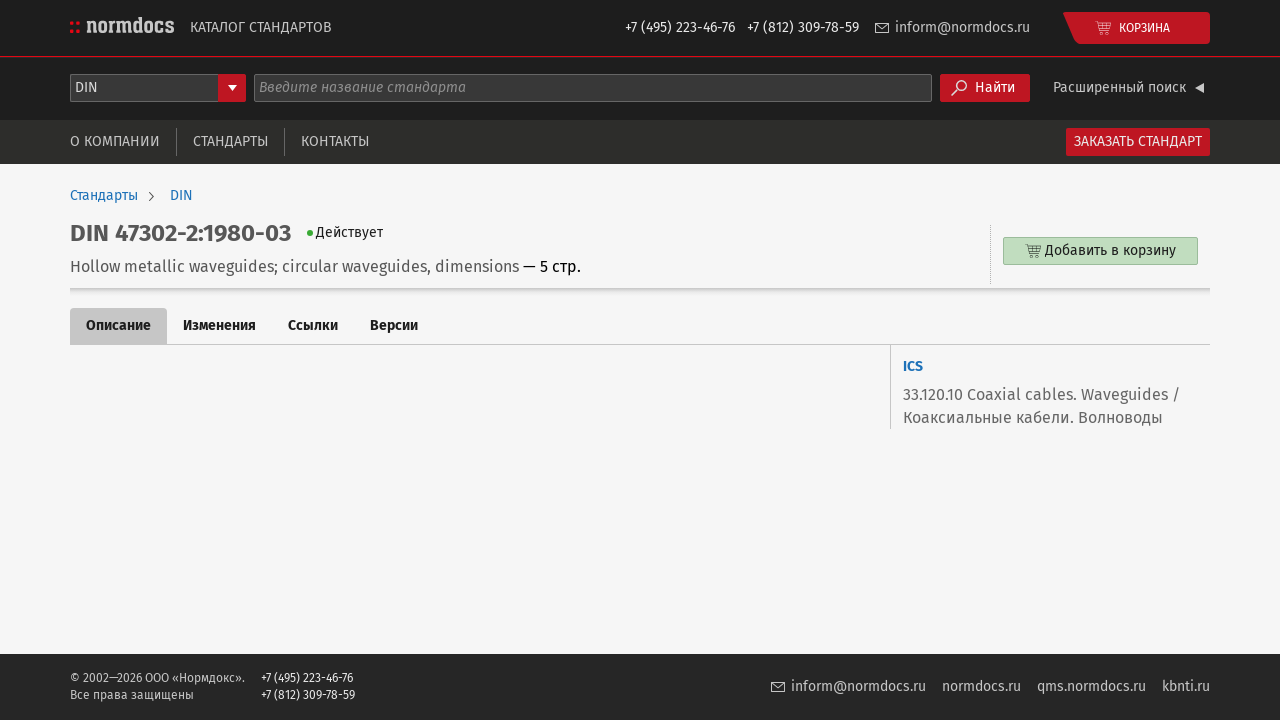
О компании (115, 141)
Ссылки (313, 325)
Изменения (219, 325)
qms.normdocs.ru (1091, 686)
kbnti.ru (1186, 686)
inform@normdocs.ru (962, 27)
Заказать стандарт (1138, 141)
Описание (118, 325)
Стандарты (230, 141)
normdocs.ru (981, 686)
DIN (181, 196)
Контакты (335, 141)
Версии (394, 325)
